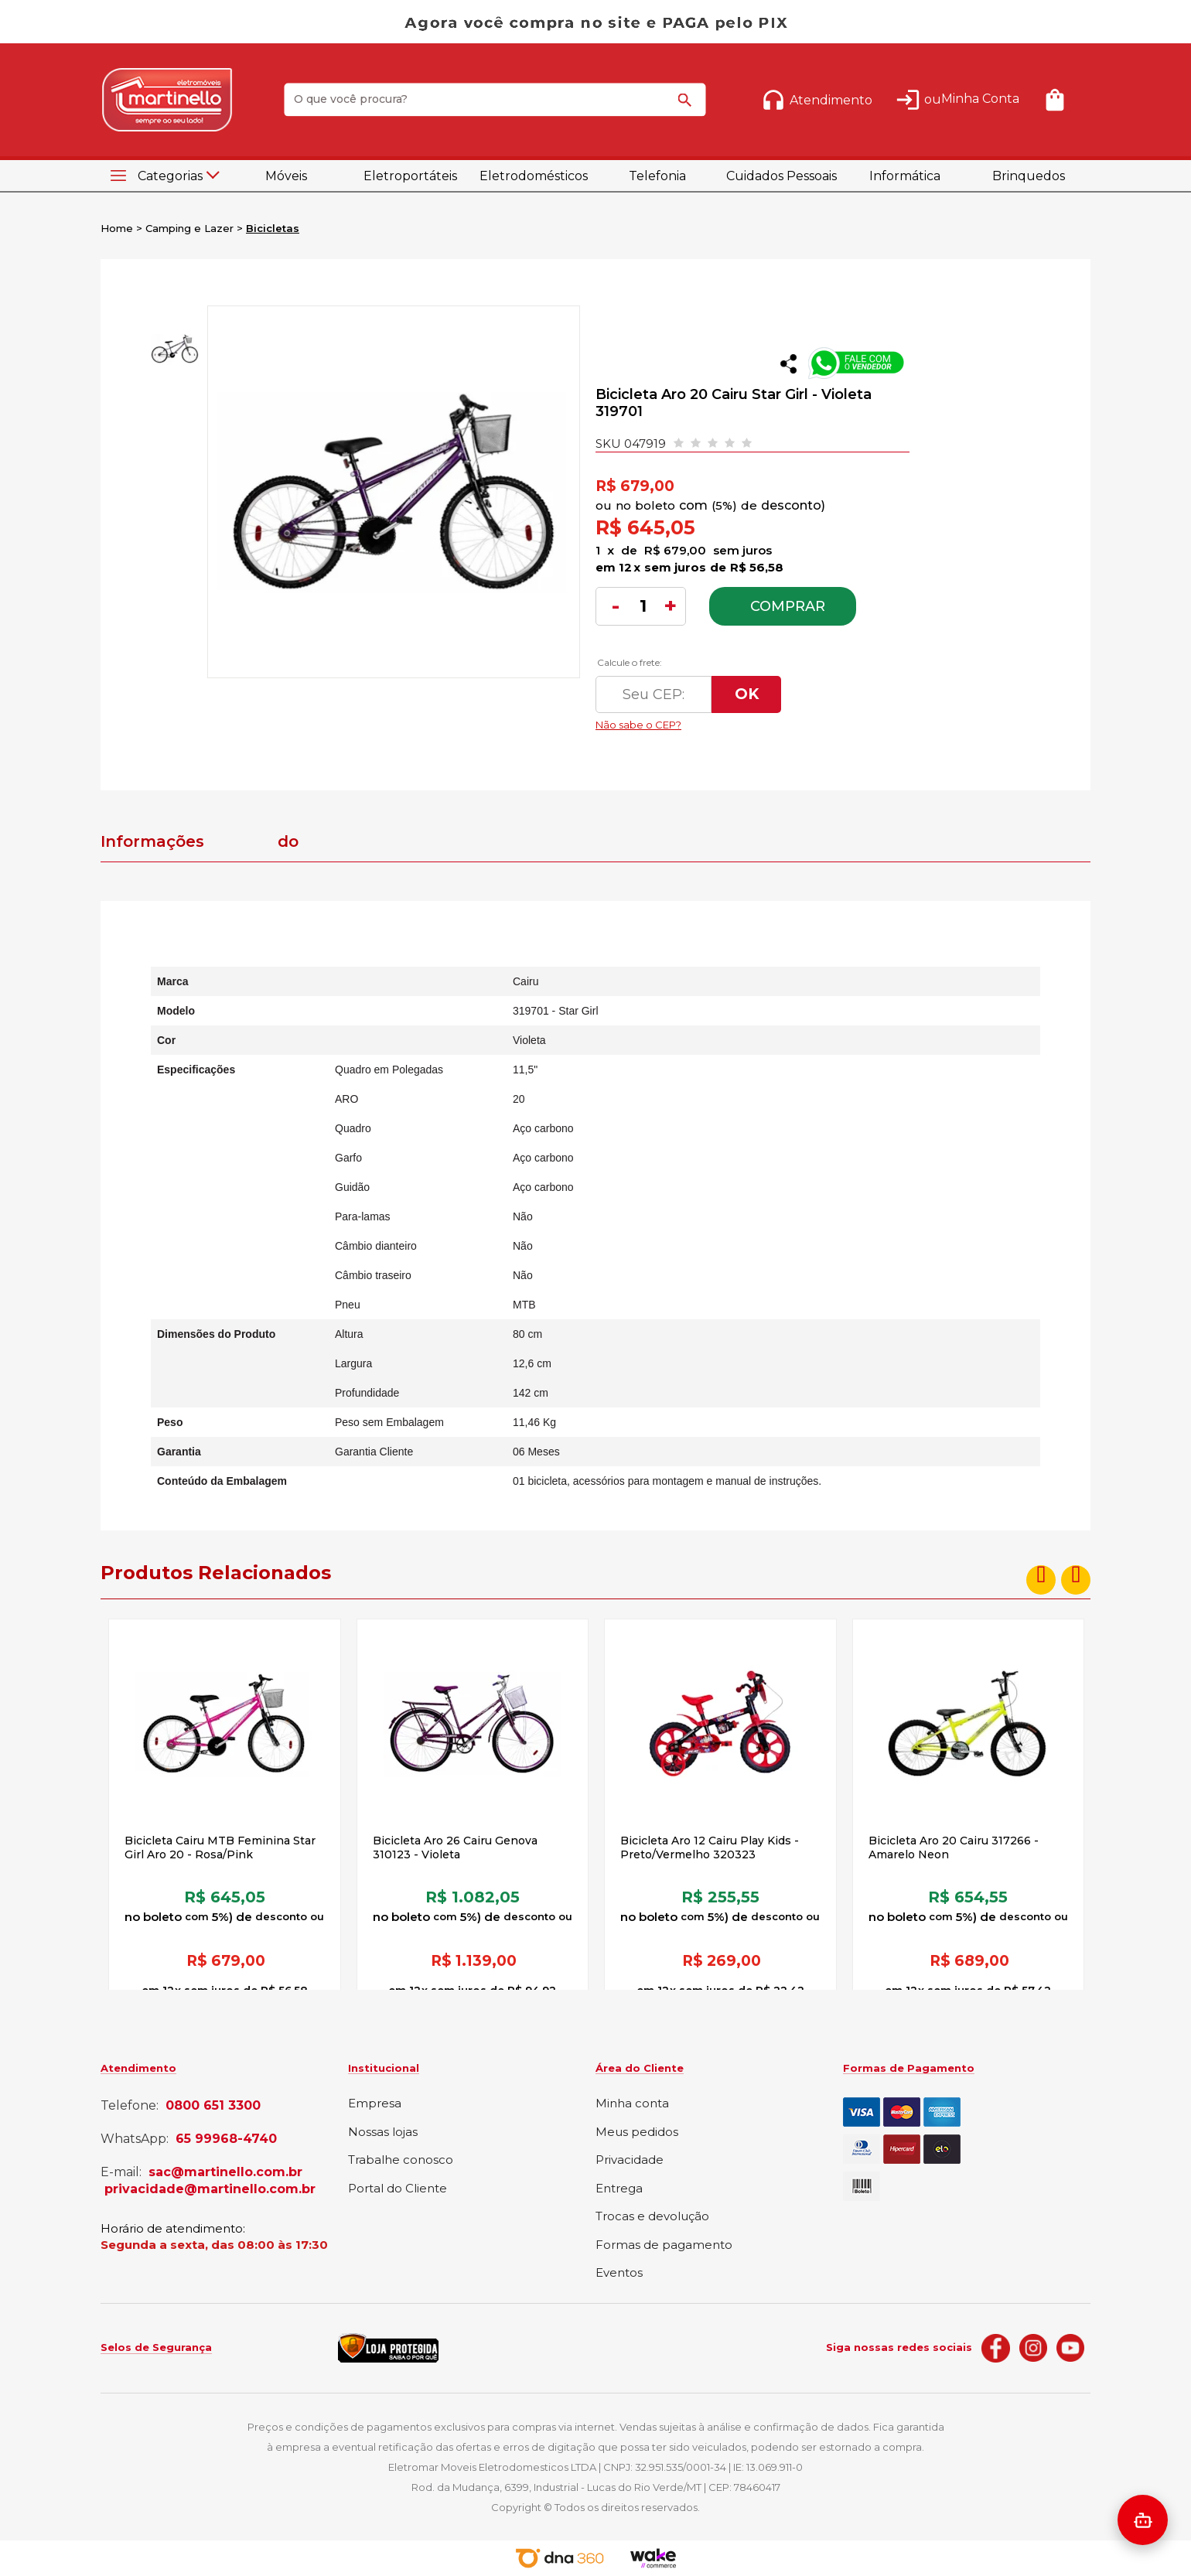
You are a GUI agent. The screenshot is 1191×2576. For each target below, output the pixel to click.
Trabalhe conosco (400, 2160)
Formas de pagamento (664, 2245)
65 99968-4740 (226, 2139)
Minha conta (632, 2103)
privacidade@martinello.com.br (210, 2189)
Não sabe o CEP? (742, 720)
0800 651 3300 (213, 2106)
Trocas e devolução (652, 2216)
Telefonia (657, 176)
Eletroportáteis (410, 176)
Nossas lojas (383, 2132)
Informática (904, 176)
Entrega (619, 2189)
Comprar (787, 606)
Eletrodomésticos (533, 176)
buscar (687, 106)
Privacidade (630, 2160)
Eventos (619, 2273)
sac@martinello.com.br (225, 2172)
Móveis (286, 176)
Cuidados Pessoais (781, 176)
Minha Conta (980, 98)
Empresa (374, 2103)
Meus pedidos (637, 2132)
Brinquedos (1028, 176)
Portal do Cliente (397, 2189)
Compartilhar (788, 364)
